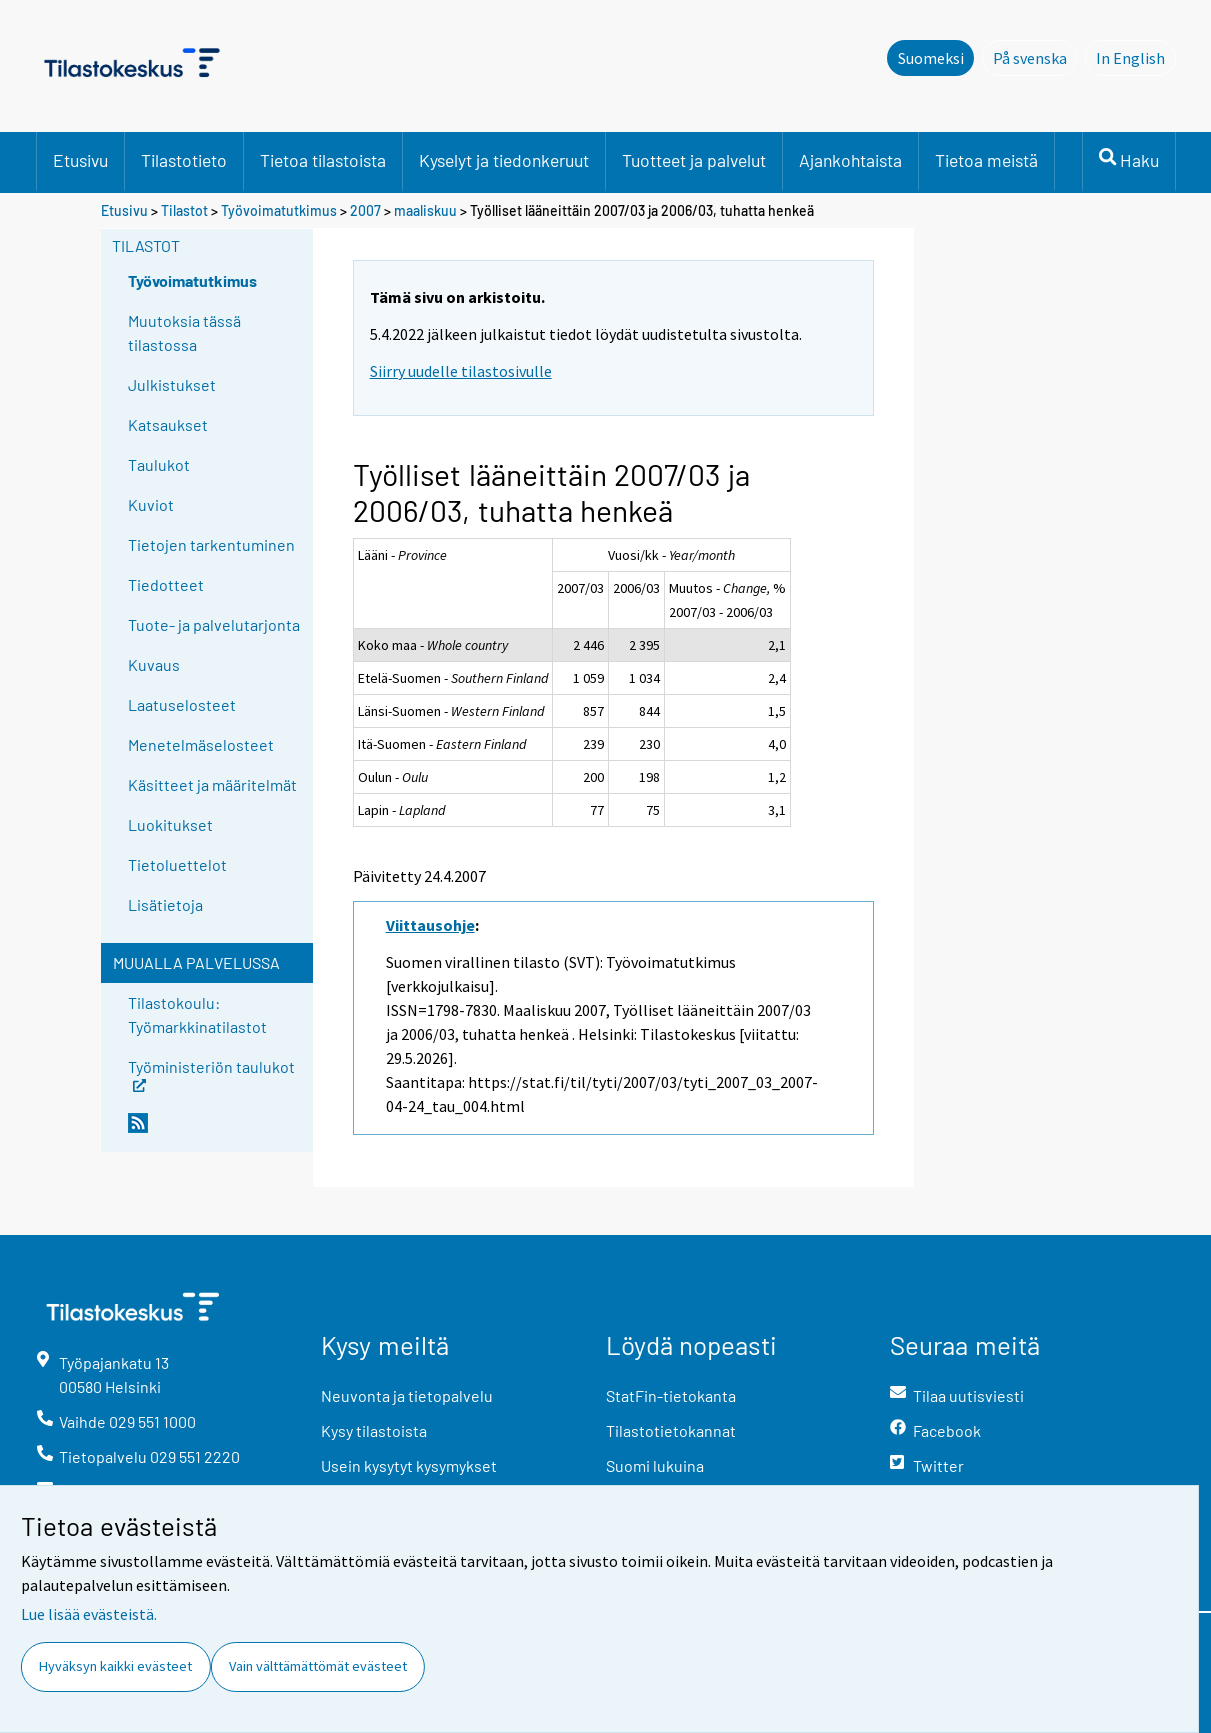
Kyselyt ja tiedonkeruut (504, 160)
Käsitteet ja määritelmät (212, 784)
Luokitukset (170, 824)
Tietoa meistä (986, 160)
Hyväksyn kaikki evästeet (115, 1666)
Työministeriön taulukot (211, 1073)
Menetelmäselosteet (201, 744)
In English (1136, 57)
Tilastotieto (184, 160)
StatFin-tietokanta (671, 1395)
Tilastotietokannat (671, 1430)
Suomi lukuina (655, 1465)
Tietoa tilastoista (323, 160)
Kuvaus (154, 664)
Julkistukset (172, 384)
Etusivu (80, 160)
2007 (365, 210)
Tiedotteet (166, 584)
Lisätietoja (165, 904)
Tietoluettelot (177, 864)
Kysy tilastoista (374, 1430)
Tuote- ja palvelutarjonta (214, 624)
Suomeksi (931, 58)
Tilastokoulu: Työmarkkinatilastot (197, 1014)
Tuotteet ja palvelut (694, 160)
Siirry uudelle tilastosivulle (461, 371)
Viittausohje (430, 925)
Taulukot (159, 464)
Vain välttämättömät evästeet (318, 1666)
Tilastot (184, 210)
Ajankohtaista (850, 160)
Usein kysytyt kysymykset (409, 1465)
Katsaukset (168, 424)
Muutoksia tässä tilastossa (184, 332)
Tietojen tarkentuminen (211, 544)
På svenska (1035, 57)
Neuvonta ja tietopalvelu (407, 1395)
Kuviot (151, 504)
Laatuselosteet (182, 704)
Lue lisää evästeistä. (89, 1614)
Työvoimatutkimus (279, 210)
